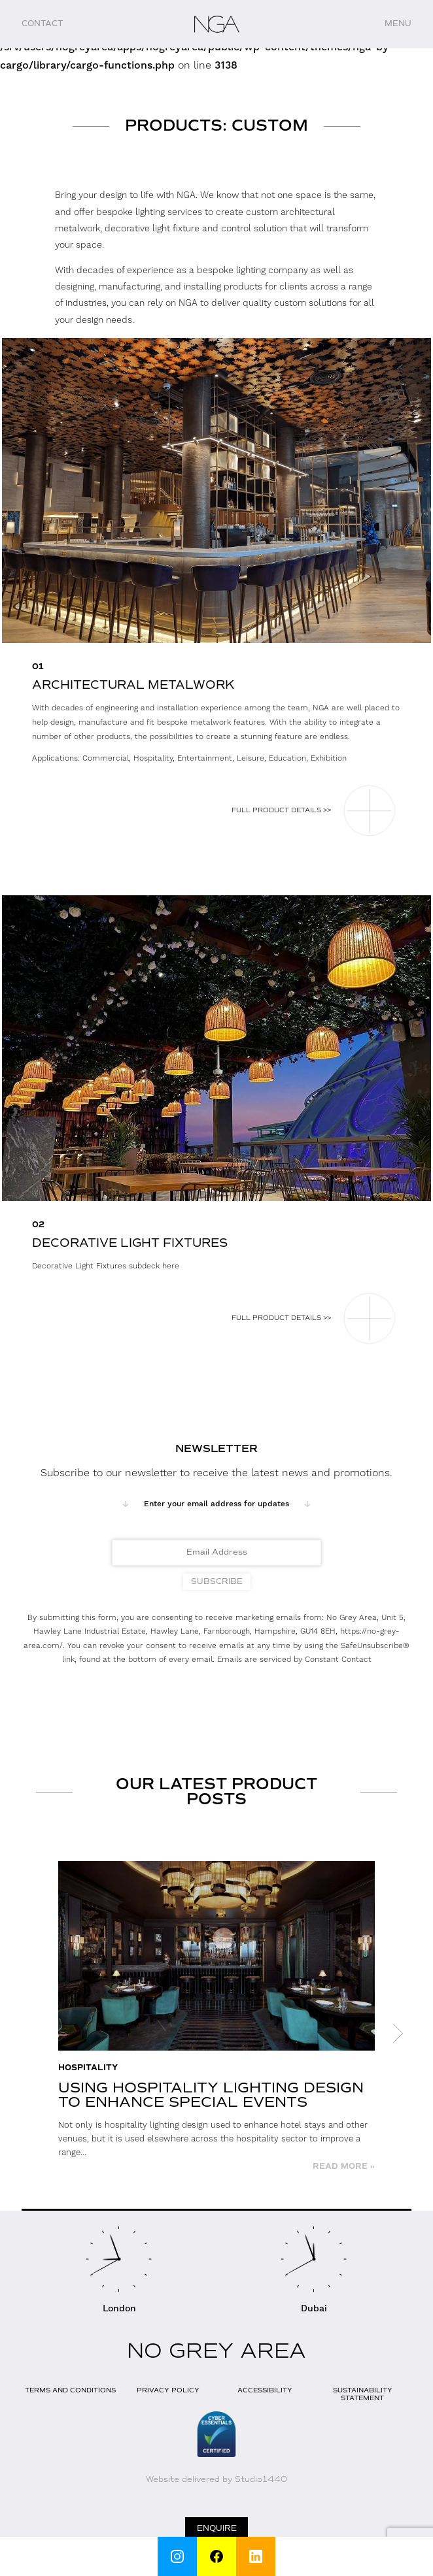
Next (398, 2034)
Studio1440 (261, 2479)
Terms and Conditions (70, 2390)
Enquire (217, 2528)
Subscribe (217, 1581)
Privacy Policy (168, 2390)
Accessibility (264, 2390)
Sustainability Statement (362, 2394)
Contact (42, 23)
